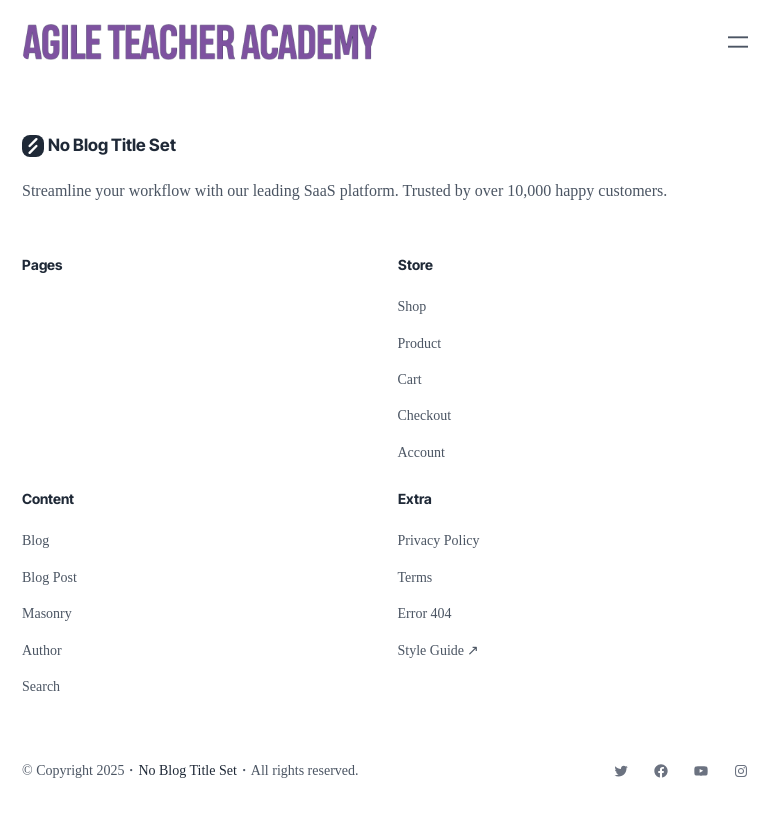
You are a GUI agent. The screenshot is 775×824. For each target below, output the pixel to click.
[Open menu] (738, 42)
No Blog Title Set (112, 145)
